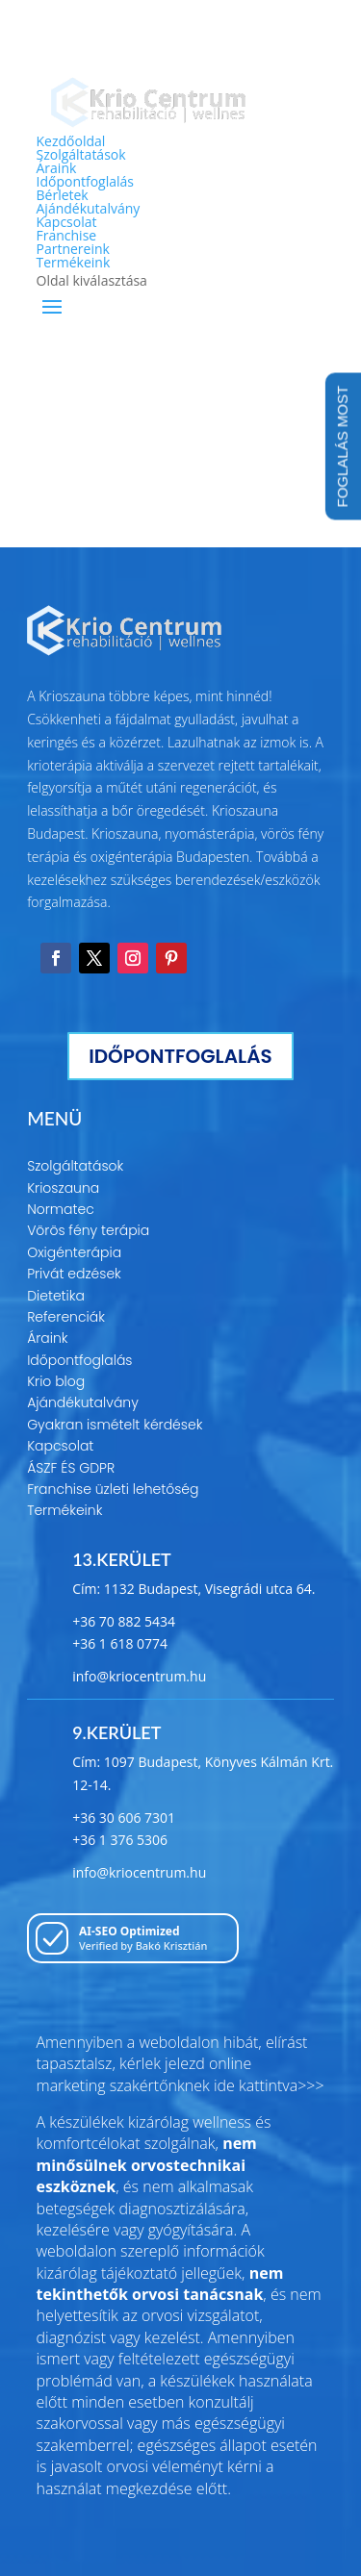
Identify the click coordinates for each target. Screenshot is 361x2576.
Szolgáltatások (81, 154)
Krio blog (56, 1381)
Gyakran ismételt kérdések (114, 1424)
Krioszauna (63, 1188)
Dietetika (56, 1295)
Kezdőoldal (71, 141)
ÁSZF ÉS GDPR (71, 1467)
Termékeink (74, 262)
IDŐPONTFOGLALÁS (180, 1056)
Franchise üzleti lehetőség (112, 1489)
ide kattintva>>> (269, 2085)
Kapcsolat (67, 222)
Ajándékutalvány (89, 208)
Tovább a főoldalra (181, 475)
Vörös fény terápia (88, 1230)
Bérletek (63, 195)
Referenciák (66, 1316)
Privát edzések (74, 1273)
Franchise (67, 235)
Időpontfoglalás (86, 181)
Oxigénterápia (74, 1252)
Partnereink (73, 249)
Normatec (60, 1209)
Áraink (57, 168)
